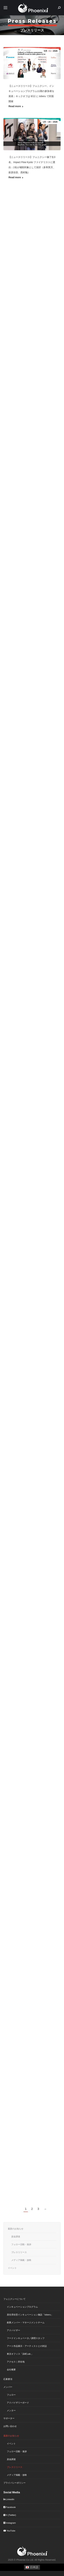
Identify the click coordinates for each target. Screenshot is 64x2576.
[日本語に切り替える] (32, 2567)
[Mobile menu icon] (5, 8)
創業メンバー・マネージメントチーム (26, 2322)
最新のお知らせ (15, 2228)
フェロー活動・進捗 (21, 2244)
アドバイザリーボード (18, 2402)
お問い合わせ (10, 2426)
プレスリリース (19, 2252)
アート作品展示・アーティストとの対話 (27, 2346)
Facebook (9, 2507)
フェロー (11, 2395)
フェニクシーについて (14, 2299)
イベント (12, 2268)
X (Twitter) (9, 2515)
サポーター (9, 2418)
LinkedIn (8, 2499)
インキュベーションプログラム (22, 2307)
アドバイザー (13, 2330)
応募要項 (7, 2379)
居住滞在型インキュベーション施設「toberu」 (30, 2314)
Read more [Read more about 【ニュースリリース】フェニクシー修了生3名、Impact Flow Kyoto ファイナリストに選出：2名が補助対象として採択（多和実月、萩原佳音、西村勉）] (16, 177)
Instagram (9, 2523)
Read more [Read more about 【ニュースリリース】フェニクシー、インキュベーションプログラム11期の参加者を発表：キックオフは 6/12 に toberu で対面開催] (16, 106)
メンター (11, 2410)
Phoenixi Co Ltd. (25, 2559)
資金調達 (15, 2236)
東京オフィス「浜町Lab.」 (20, 2354)
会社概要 (11, 2369)
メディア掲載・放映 (21, 2260)
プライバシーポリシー (14, 2483)
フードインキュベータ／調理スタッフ (26, 2338)
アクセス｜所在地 (16, 2361)
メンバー (7, 2387)
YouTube (9, 2530)
